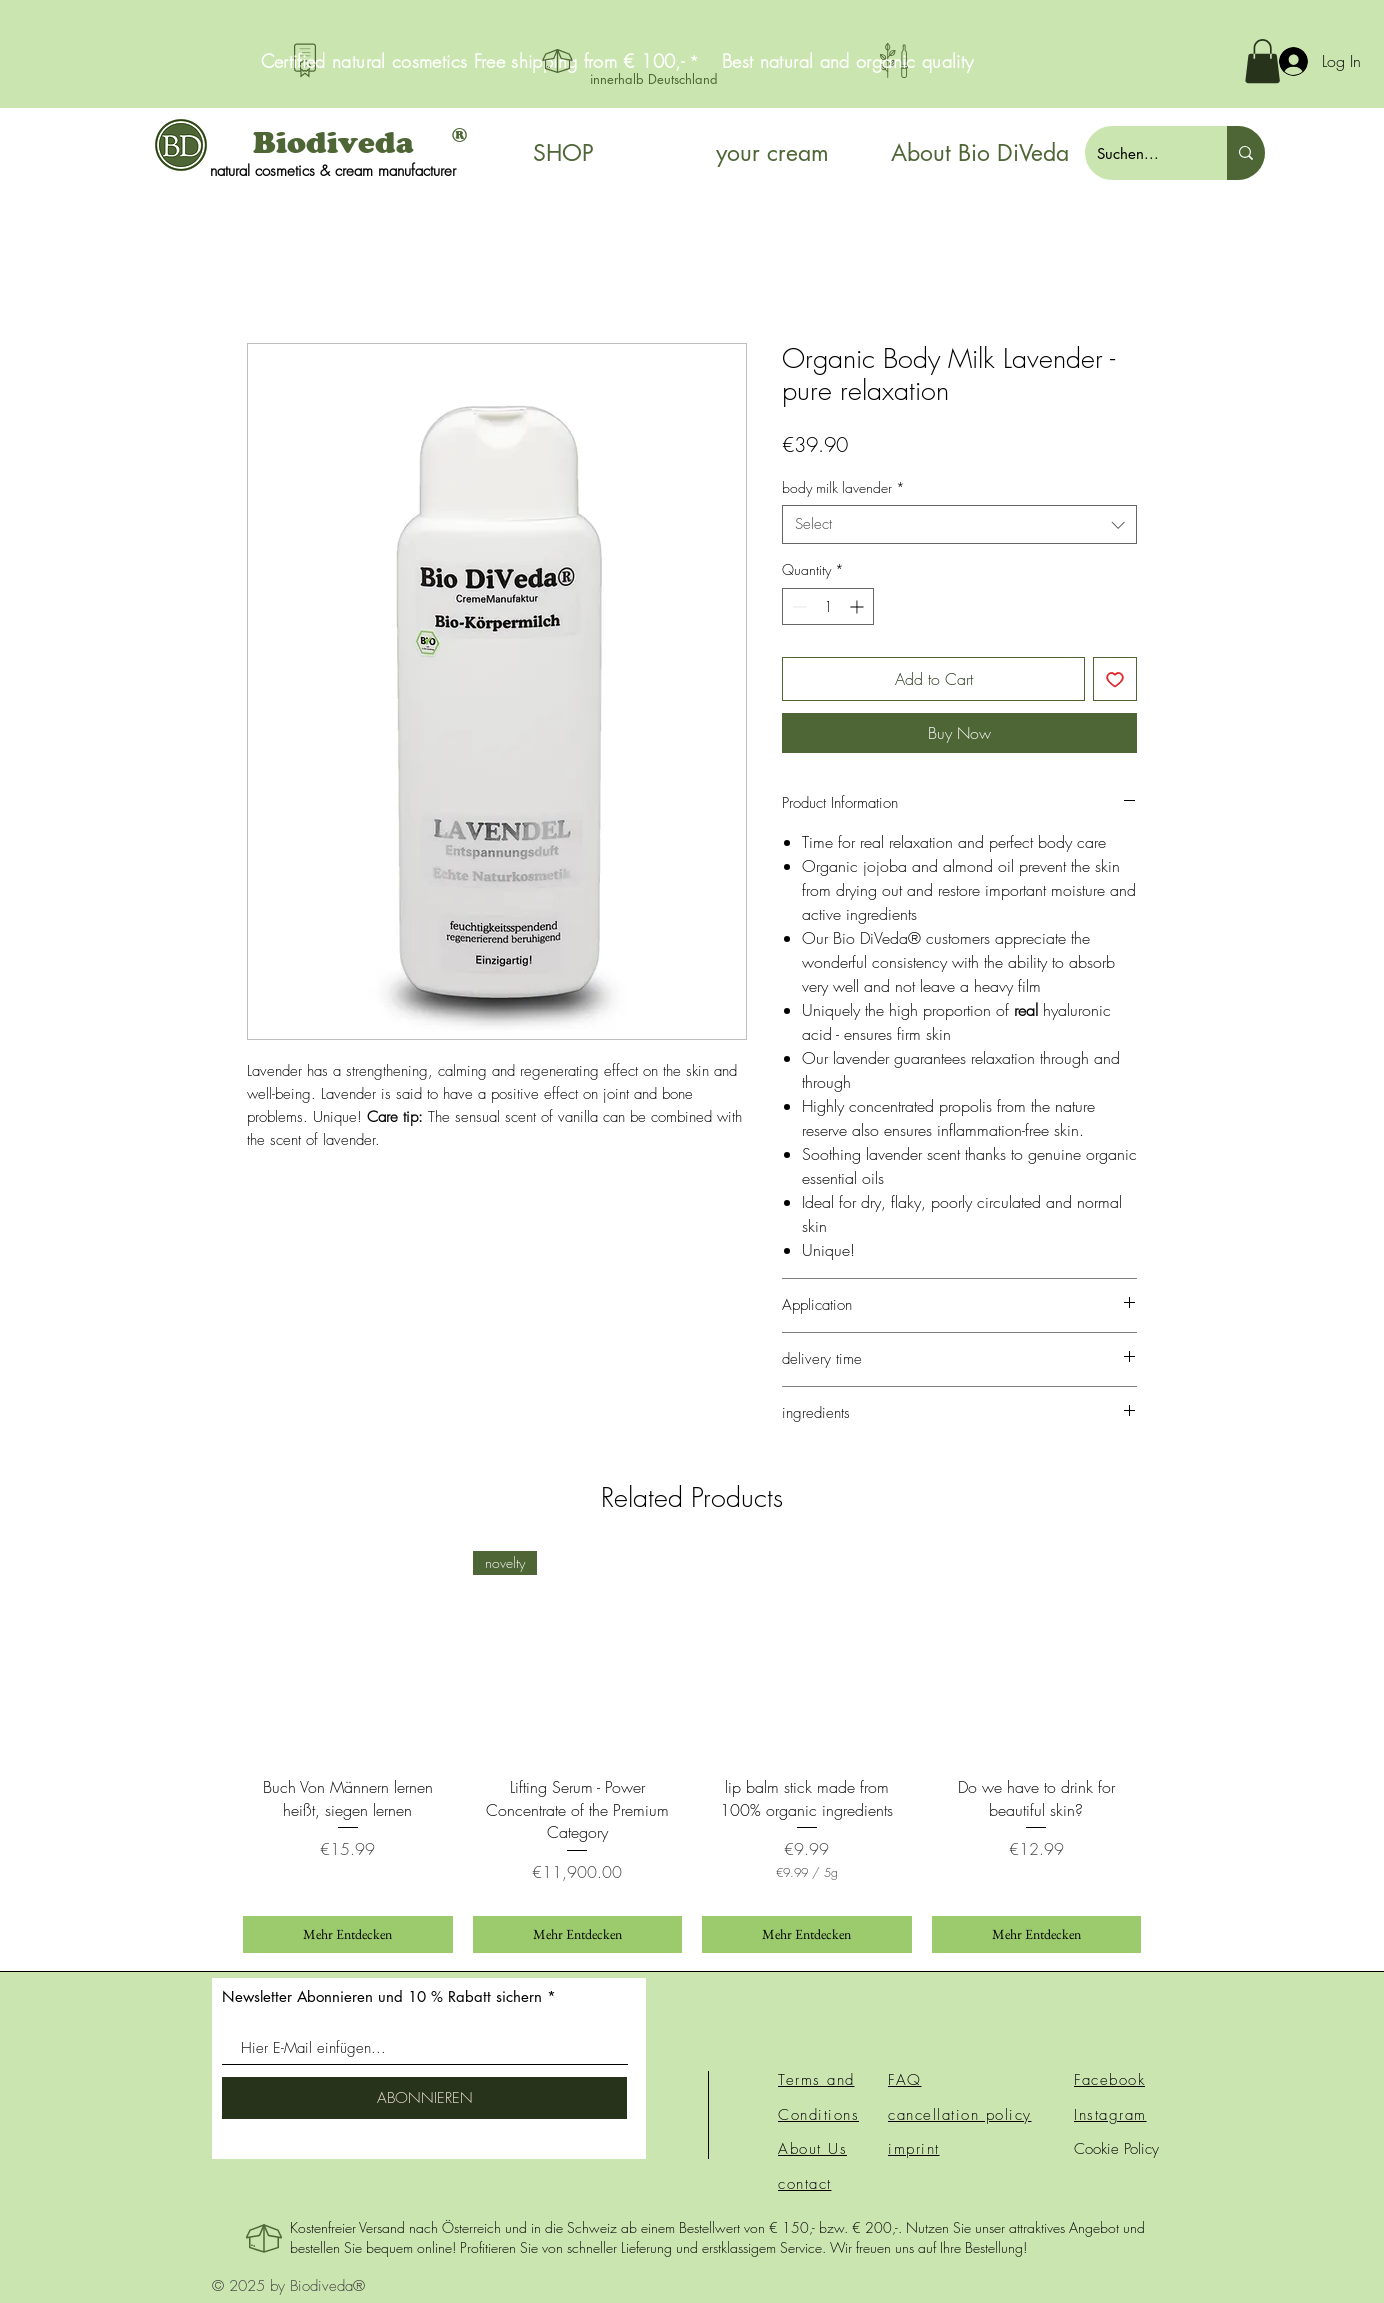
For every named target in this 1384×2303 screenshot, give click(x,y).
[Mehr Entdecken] (348, 1934)
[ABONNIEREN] (424, 2098)
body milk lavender (843, 487)
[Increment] (858, 606)
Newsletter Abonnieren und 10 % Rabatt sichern (382, 1996)
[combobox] (959, 524)
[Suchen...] (1141, 153)
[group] (692, 1752)
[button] (1262, 61)
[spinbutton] (828, 606)
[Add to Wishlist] (1115, 679)
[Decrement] (797, 606)
